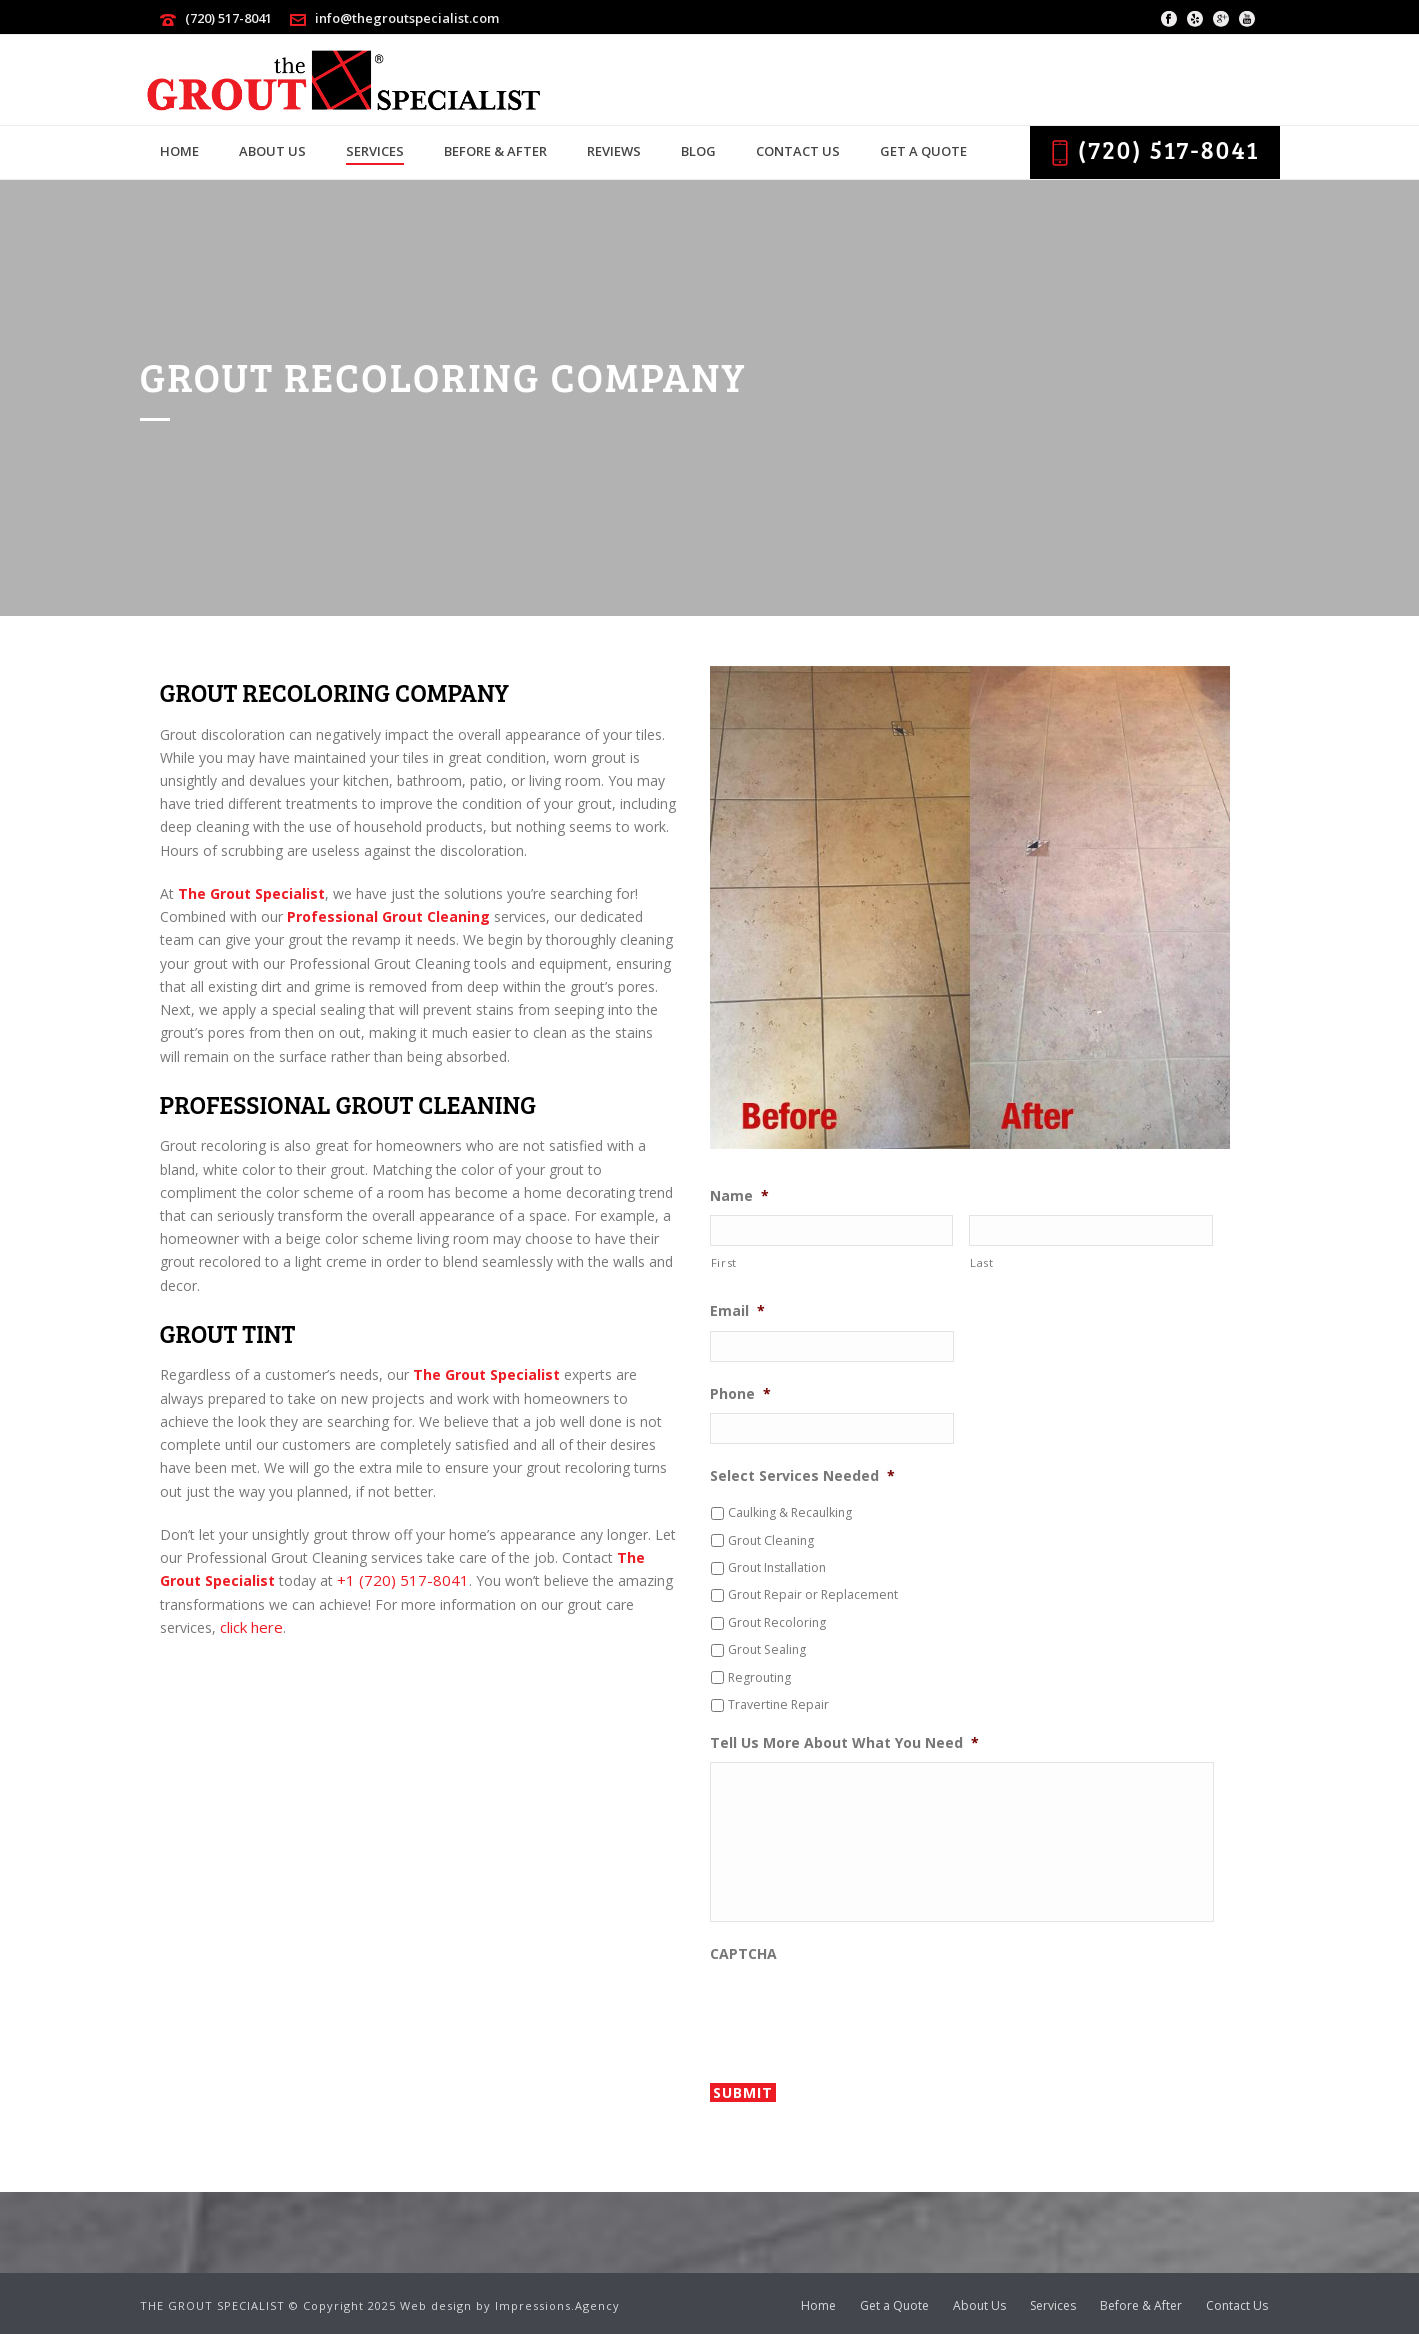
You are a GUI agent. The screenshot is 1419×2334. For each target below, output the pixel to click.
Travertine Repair (778, 1704)
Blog (698, 151)
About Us (272, 151)
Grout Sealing (767, 1649)
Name (739, 1196)
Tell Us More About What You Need (844, 1743)
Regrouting (759, 1677)
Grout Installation (777, 1567)
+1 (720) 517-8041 (403, 1580)
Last (982, 1262)
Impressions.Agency (557, 2305)
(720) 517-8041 (228, 18)
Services (375, 151)
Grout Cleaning (771, 1540)
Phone (740, 1394)
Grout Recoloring (777, 1622)
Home (179, 151)
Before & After (495, 151)
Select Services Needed (802, 1476)
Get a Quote (923, 151)
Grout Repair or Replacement (813, 1594)
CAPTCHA (743, 1954)
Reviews (614, 151)
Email (737, 1311)
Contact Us (798, 151)
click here (251, 1627)
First (724, 1262)
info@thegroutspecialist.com (407, 18)
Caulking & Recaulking (790, 1512)
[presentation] (862, 2012)
